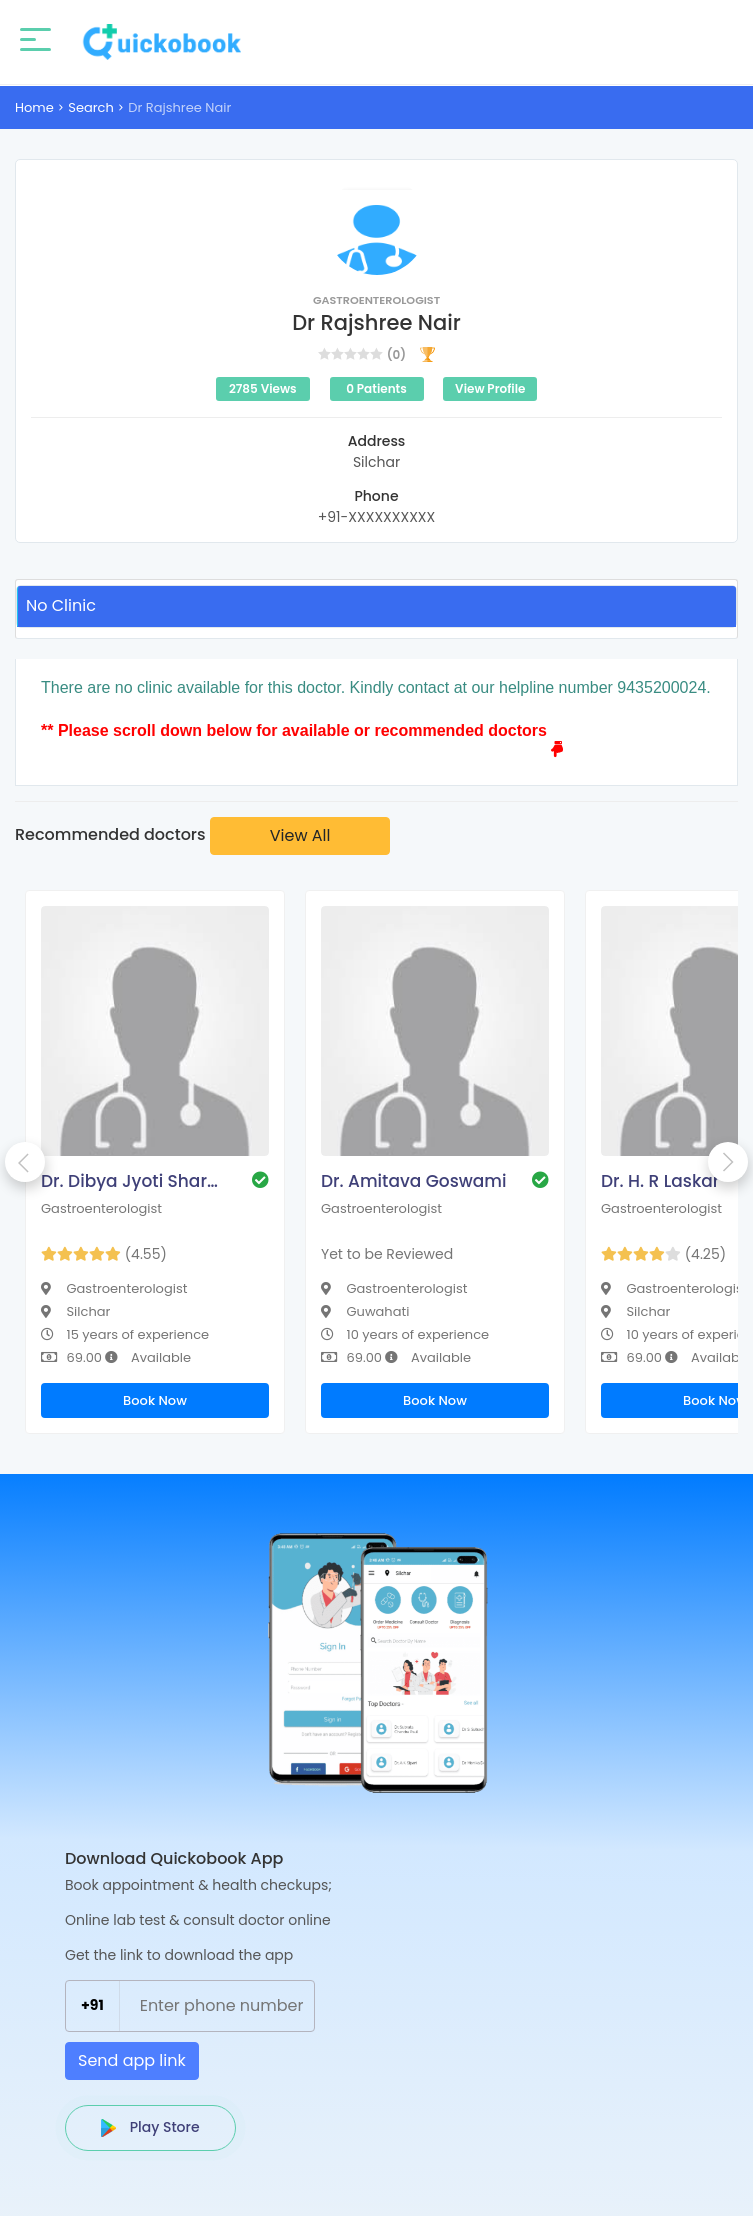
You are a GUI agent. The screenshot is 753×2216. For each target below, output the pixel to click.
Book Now (155, 1400)
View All (300, 835)
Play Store (150, 2127)
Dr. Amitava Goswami (413, 1181)
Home (34, 107)
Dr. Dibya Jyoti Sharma (136, 1181)
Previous (25, 1162)
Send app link (132, 2060)
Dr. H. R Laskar (660, 1181)
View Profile (490, 388)
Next (728, 1162)
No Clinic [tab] (61, 605)
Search (91, 107)
